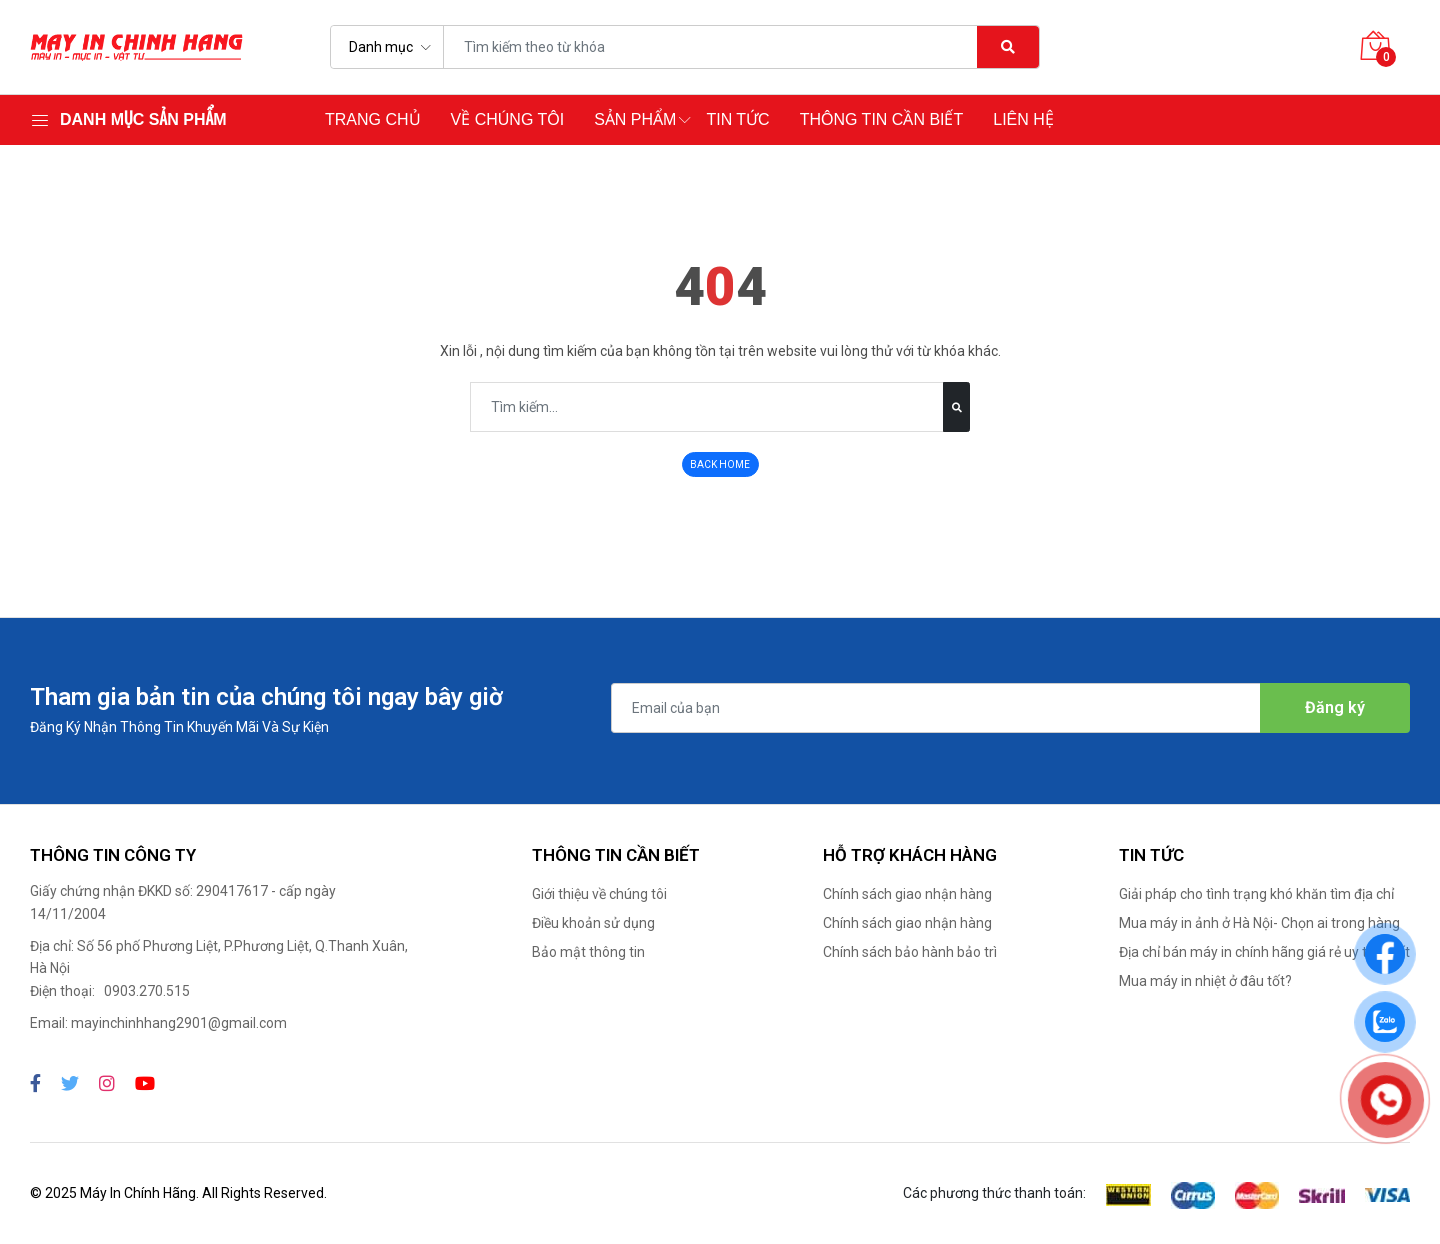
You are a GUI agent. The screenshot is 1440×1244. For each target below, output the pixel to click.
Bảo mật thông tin (588, 952)
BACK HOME (720, 464)
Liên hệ (1023, 119)
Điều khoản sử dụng (593, 923)
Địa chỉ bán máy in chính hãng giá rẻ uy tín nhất (1264, 952)
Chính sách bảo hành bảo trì (910, 952)
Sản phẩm (635, 119)
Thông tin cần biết (882, 119)
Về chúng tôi (508, 119)
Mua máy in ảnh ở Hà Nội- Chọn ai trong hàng (1259, 923)
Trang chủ (373, 119)
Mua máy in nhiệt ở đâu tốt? (1205, 981)
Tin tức (737, 119)
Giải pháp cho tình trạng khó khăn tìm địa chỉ (1256, 894)
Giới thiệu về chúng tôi (599, 894)
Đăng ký (1335, 707)
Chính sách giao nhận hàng (907, 894)
